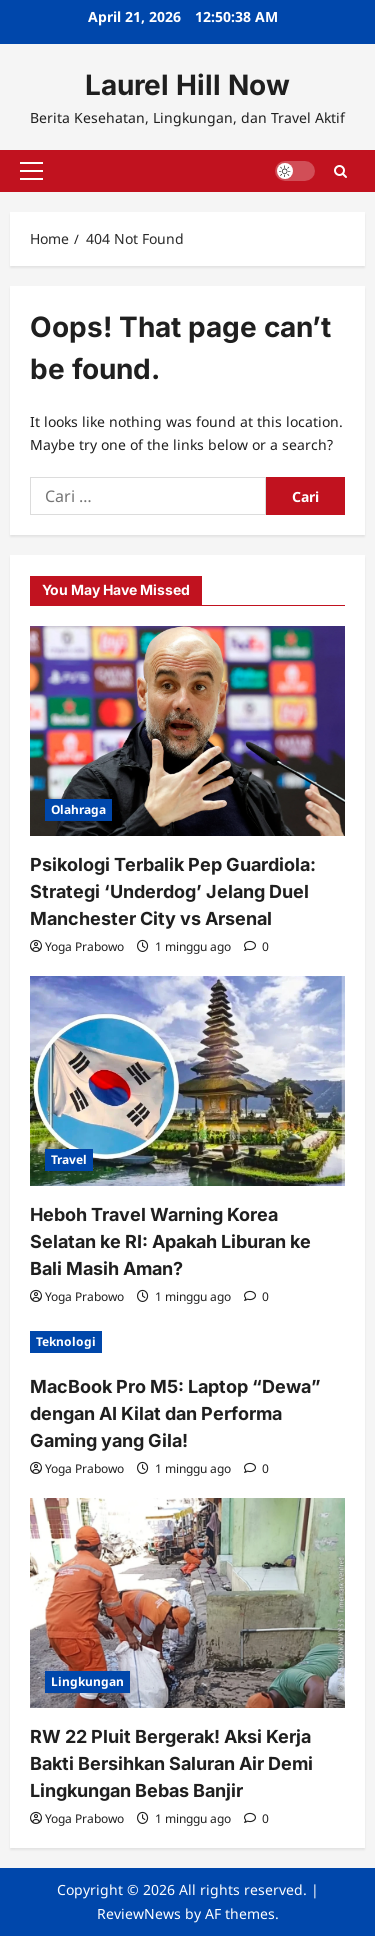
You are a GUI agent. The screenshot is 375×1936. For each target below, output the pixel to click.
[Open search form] (340, 170)
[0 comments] (256, 946)
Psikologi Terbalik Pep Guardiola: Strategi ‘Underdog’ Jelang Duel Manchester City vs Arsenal (173, 891)
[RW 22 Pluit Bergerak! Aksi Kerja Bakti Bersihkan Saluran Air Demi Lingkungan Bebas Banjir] (187, 1603)
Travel (69, 1159)
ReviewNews (139, 1913)
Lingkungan (87, 1681)
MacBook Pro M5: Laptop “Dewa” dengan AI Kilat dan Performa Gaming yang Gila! (175, 1413)
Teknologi (66, 1341)
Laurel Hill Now (187, 85)
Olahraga (78, 809)
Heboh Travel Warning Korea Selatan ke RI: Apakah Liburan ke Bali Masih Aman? (170, 1241)
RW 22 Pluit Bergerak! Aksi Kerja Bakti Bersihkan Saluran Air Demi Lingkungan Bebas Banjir (171, 1763)
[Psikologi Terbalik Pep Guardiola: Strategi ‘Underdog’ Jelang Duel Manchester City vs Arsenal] (187, 731)
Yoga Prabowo (84, 946)
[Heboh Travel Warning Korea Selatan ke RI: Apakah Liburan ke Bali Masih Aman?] (187, 1081)
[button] (31, 171)
